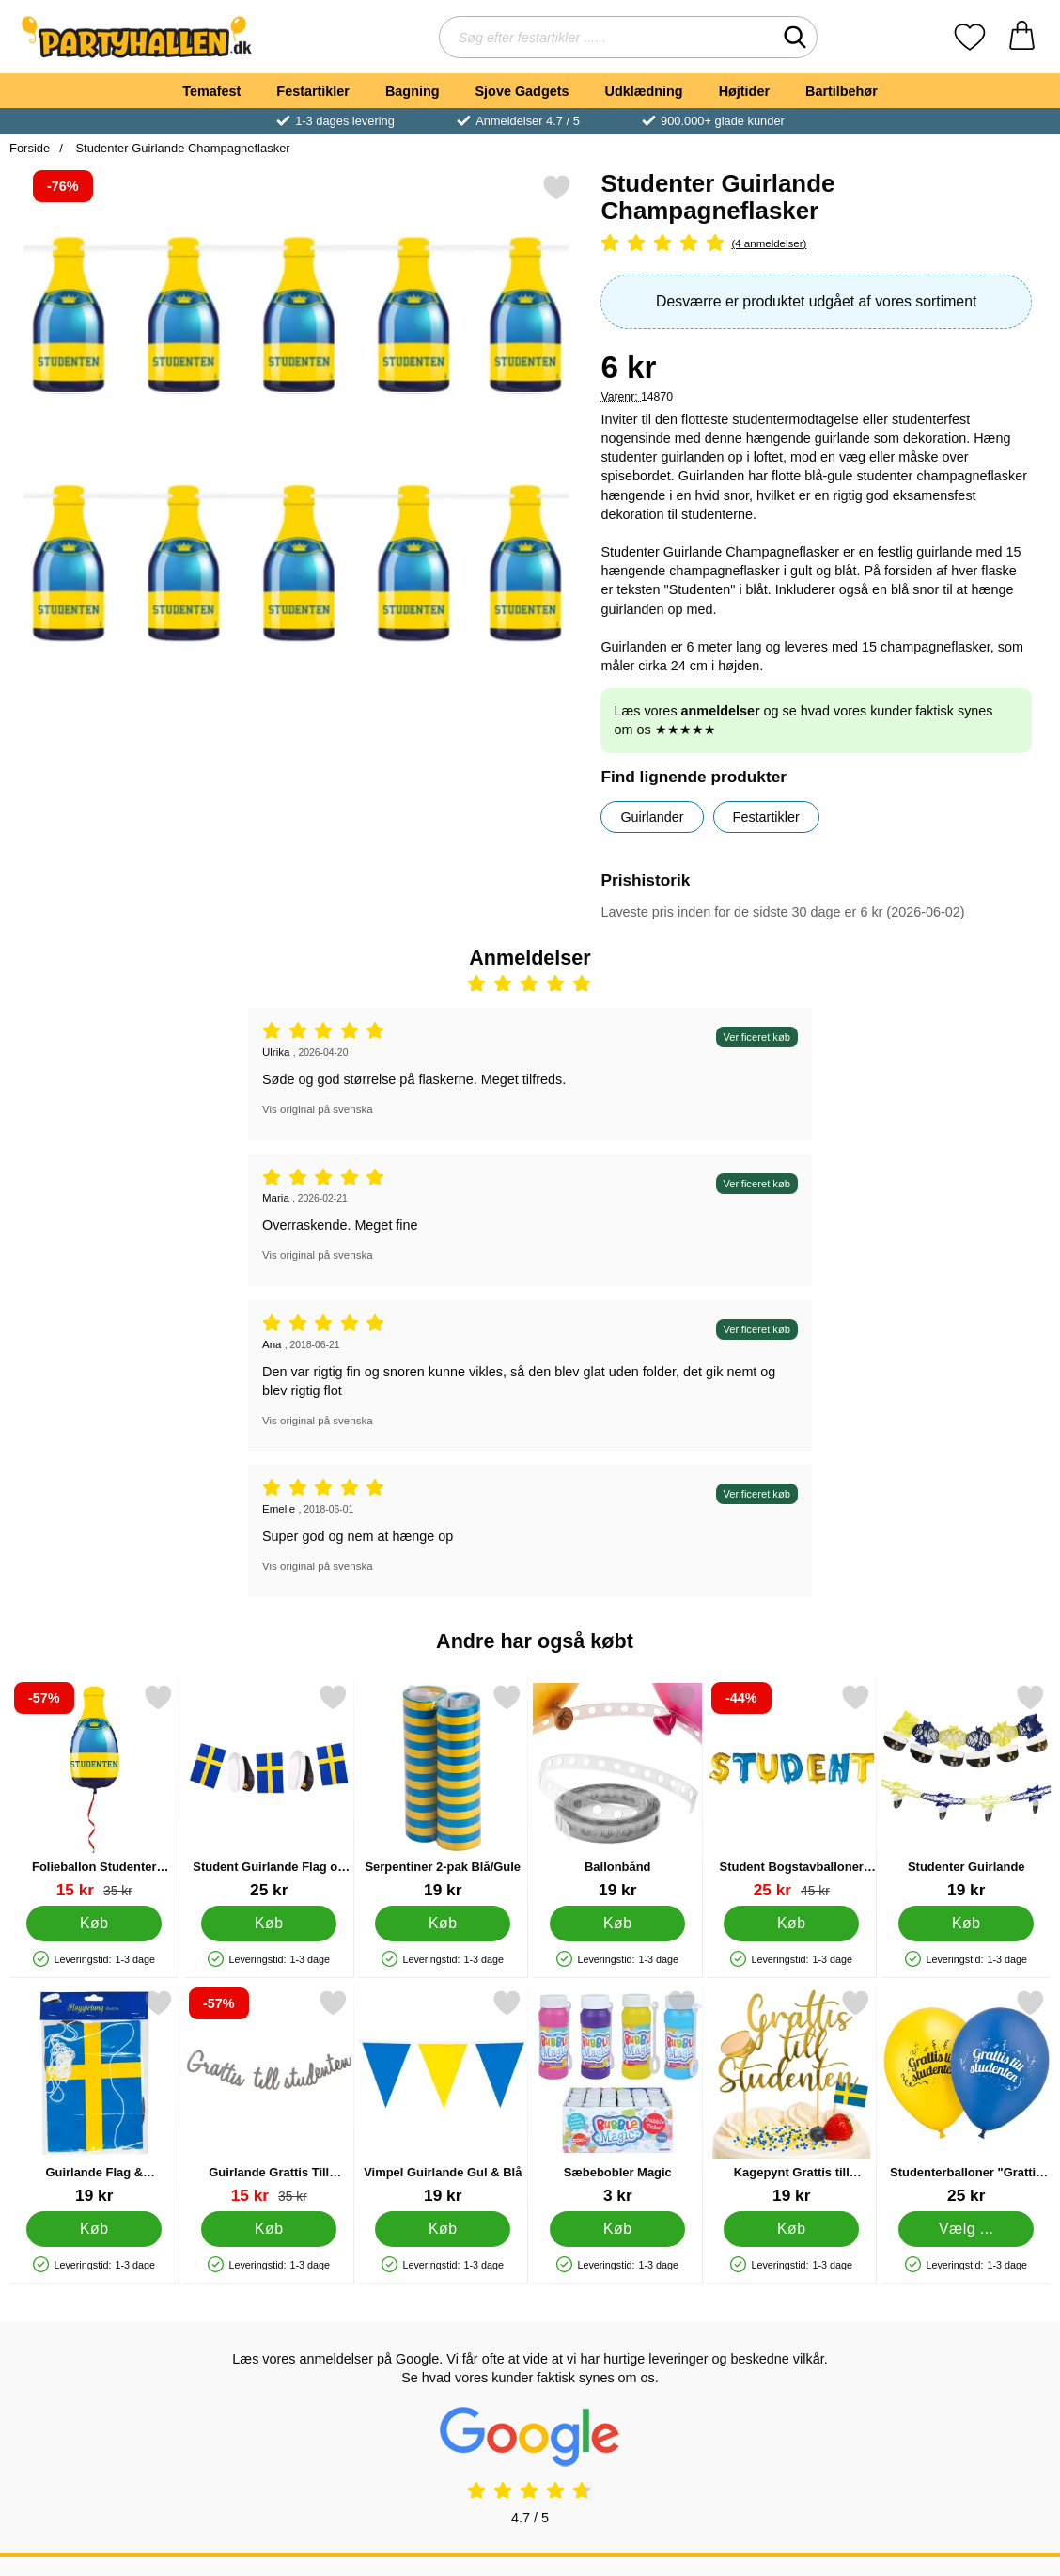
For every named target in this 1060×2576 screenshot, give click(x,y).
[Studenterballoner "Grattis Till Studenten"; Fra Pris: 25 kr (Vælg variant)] (966, 2097)
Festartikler (313, 91)
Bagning (412, 91)
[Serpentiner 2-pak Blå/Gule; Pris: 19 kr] (443, 1791)
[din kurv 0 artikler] (1022, 37)
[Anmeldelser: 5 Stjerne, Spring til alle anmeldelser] (816, 244)
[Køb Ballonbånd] (617, 1923)
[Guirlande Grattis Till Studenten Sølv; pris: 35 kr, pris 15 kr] (269, 2097)
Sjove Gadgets (522, 91)
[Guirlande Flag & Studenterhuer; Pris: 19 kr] (94, 2097)
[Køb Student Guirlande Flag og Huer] (268, 1923)
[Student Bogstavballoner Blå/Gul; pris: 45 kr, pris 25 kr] (792, 1791)
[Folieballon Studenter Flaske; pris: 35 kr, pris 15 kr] (94, 1791)
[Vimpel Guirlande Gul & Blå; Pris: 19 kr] (443, 2097)
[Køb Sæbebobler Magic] (617, 2229)
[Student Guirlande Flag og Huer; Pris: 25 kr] (269, 1791)
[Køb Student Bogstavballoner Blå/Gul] (791, 1923)
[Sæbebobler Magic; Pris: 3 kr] (618, 2097)
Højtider (744, 91)
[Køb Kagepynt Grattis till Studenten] (791, 2229)
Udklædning (643, 91)
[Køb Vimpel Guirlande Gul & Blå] (442, 2229)
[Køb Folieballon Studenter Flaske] (94, 1923)
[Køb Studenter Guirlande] (966, 1923)
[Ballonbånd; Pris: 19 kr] (618, 1791)
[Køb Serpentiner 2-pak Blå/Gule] (442, 1923)
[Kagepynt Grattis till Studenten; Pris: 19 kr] (792, 2097)
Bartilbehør (841, 91)
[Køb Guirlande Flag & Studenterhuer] (94, 2229)
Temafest (211, 91)
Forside (29, 148)
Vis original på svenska (317, 1109)
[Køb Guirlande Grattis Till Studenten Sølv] (268, 2229)
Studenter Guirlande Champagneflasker (181, 148)
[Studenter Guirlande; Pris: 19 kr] (966, 1791)
